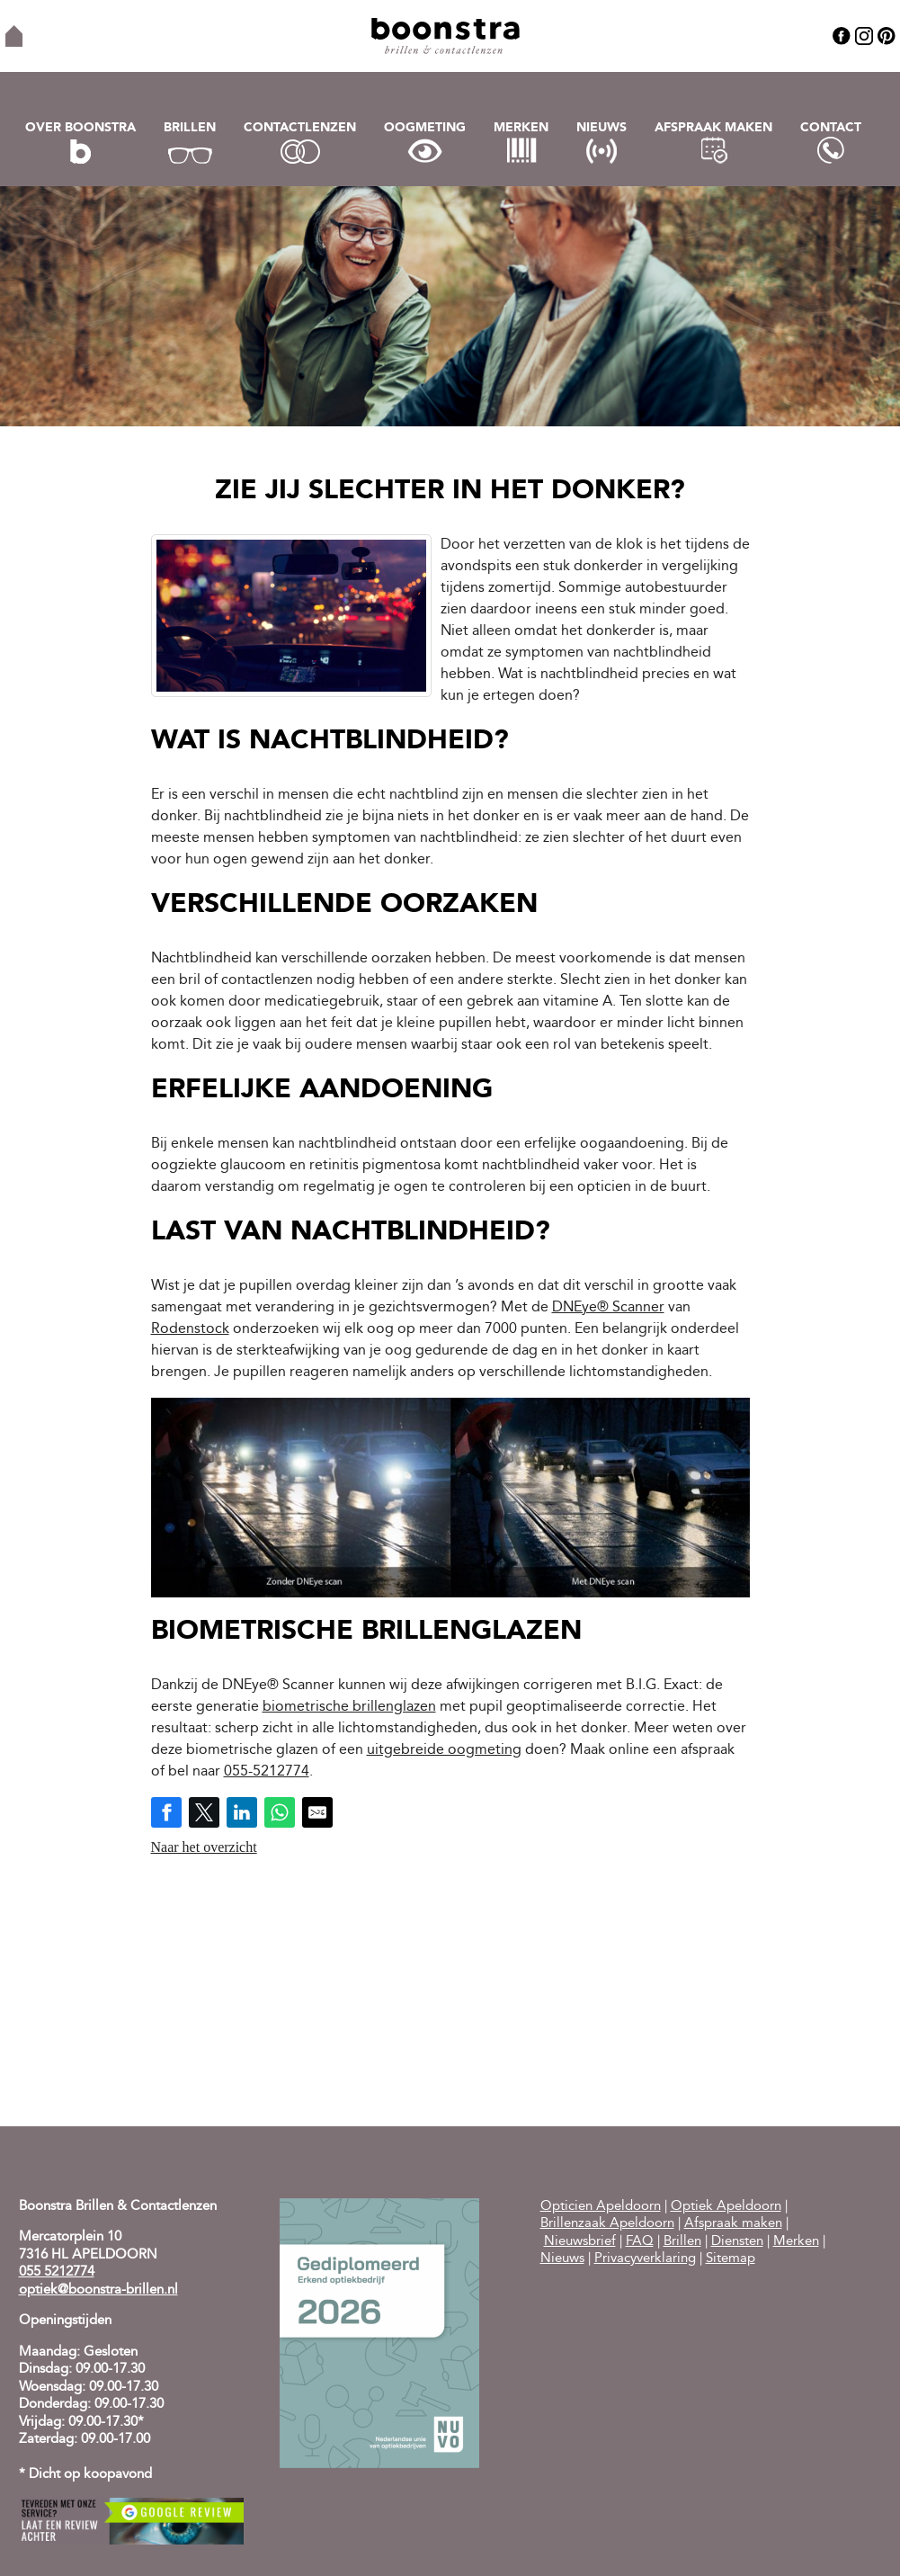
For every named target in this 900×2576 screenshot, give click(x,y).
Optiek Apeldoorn (726, 2207)
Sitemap (730, 2259)
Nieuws (601, 127)
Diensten (737, 2242)
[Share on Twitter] (204, 1812)
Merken (521, 127)
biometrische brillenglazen (349, 1707)
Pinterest (887, 36)
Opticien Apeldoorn (600, 2207)
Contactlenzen (300, 127)
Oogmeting (425, 127)
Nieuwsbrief (580, 2242)
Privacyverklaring (645, 2259)
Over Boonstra (80, 127)
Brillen (190, 127)
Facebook (842, 36)
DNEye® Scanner (608, 1308)
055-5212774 (266, 1772)
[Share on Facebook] (166, 1812)
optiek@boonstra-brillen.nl (98, 2290)
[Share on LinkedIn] (242, 1812)
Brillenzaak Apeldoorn (607, 2224)
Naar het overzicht (204, 1847)
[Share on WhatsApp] (279, 1812)
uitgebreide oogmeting (444, 1750)
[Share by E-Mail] (317, 1812)
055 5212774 (56, 2272)
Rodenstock (190, 1329)
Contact (830, 127)
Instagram (864, 36)
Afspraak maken (713, 127)
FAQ (640, 2242)
